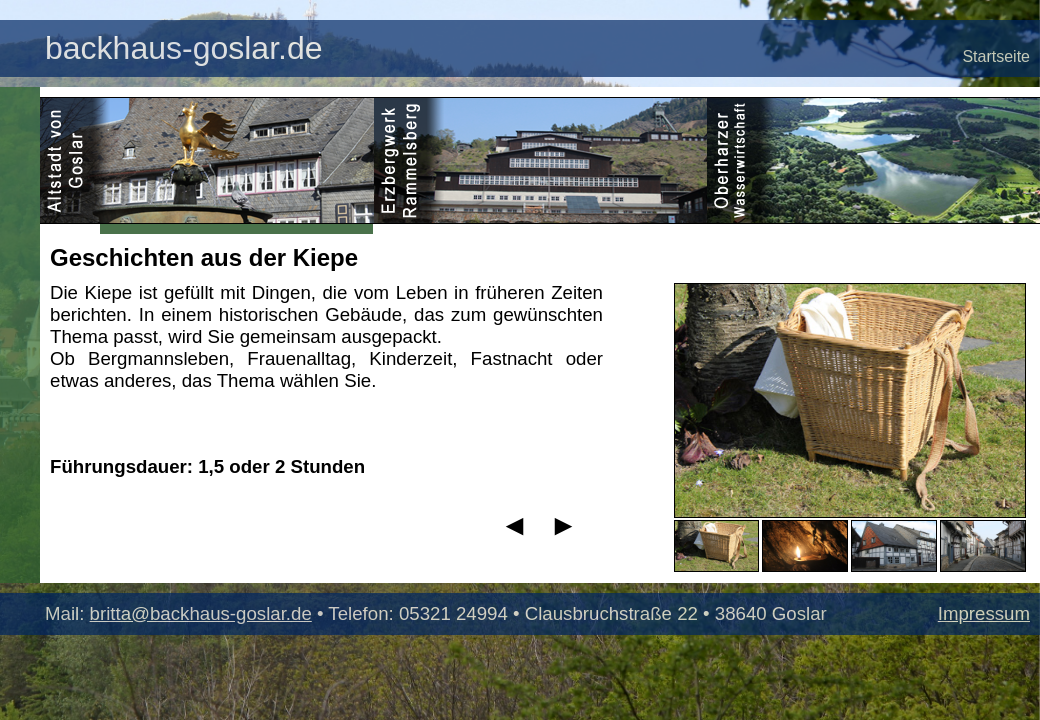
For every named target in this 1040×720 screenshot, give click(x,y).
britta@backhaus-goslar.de (201, 613)
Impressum (984, 613)
